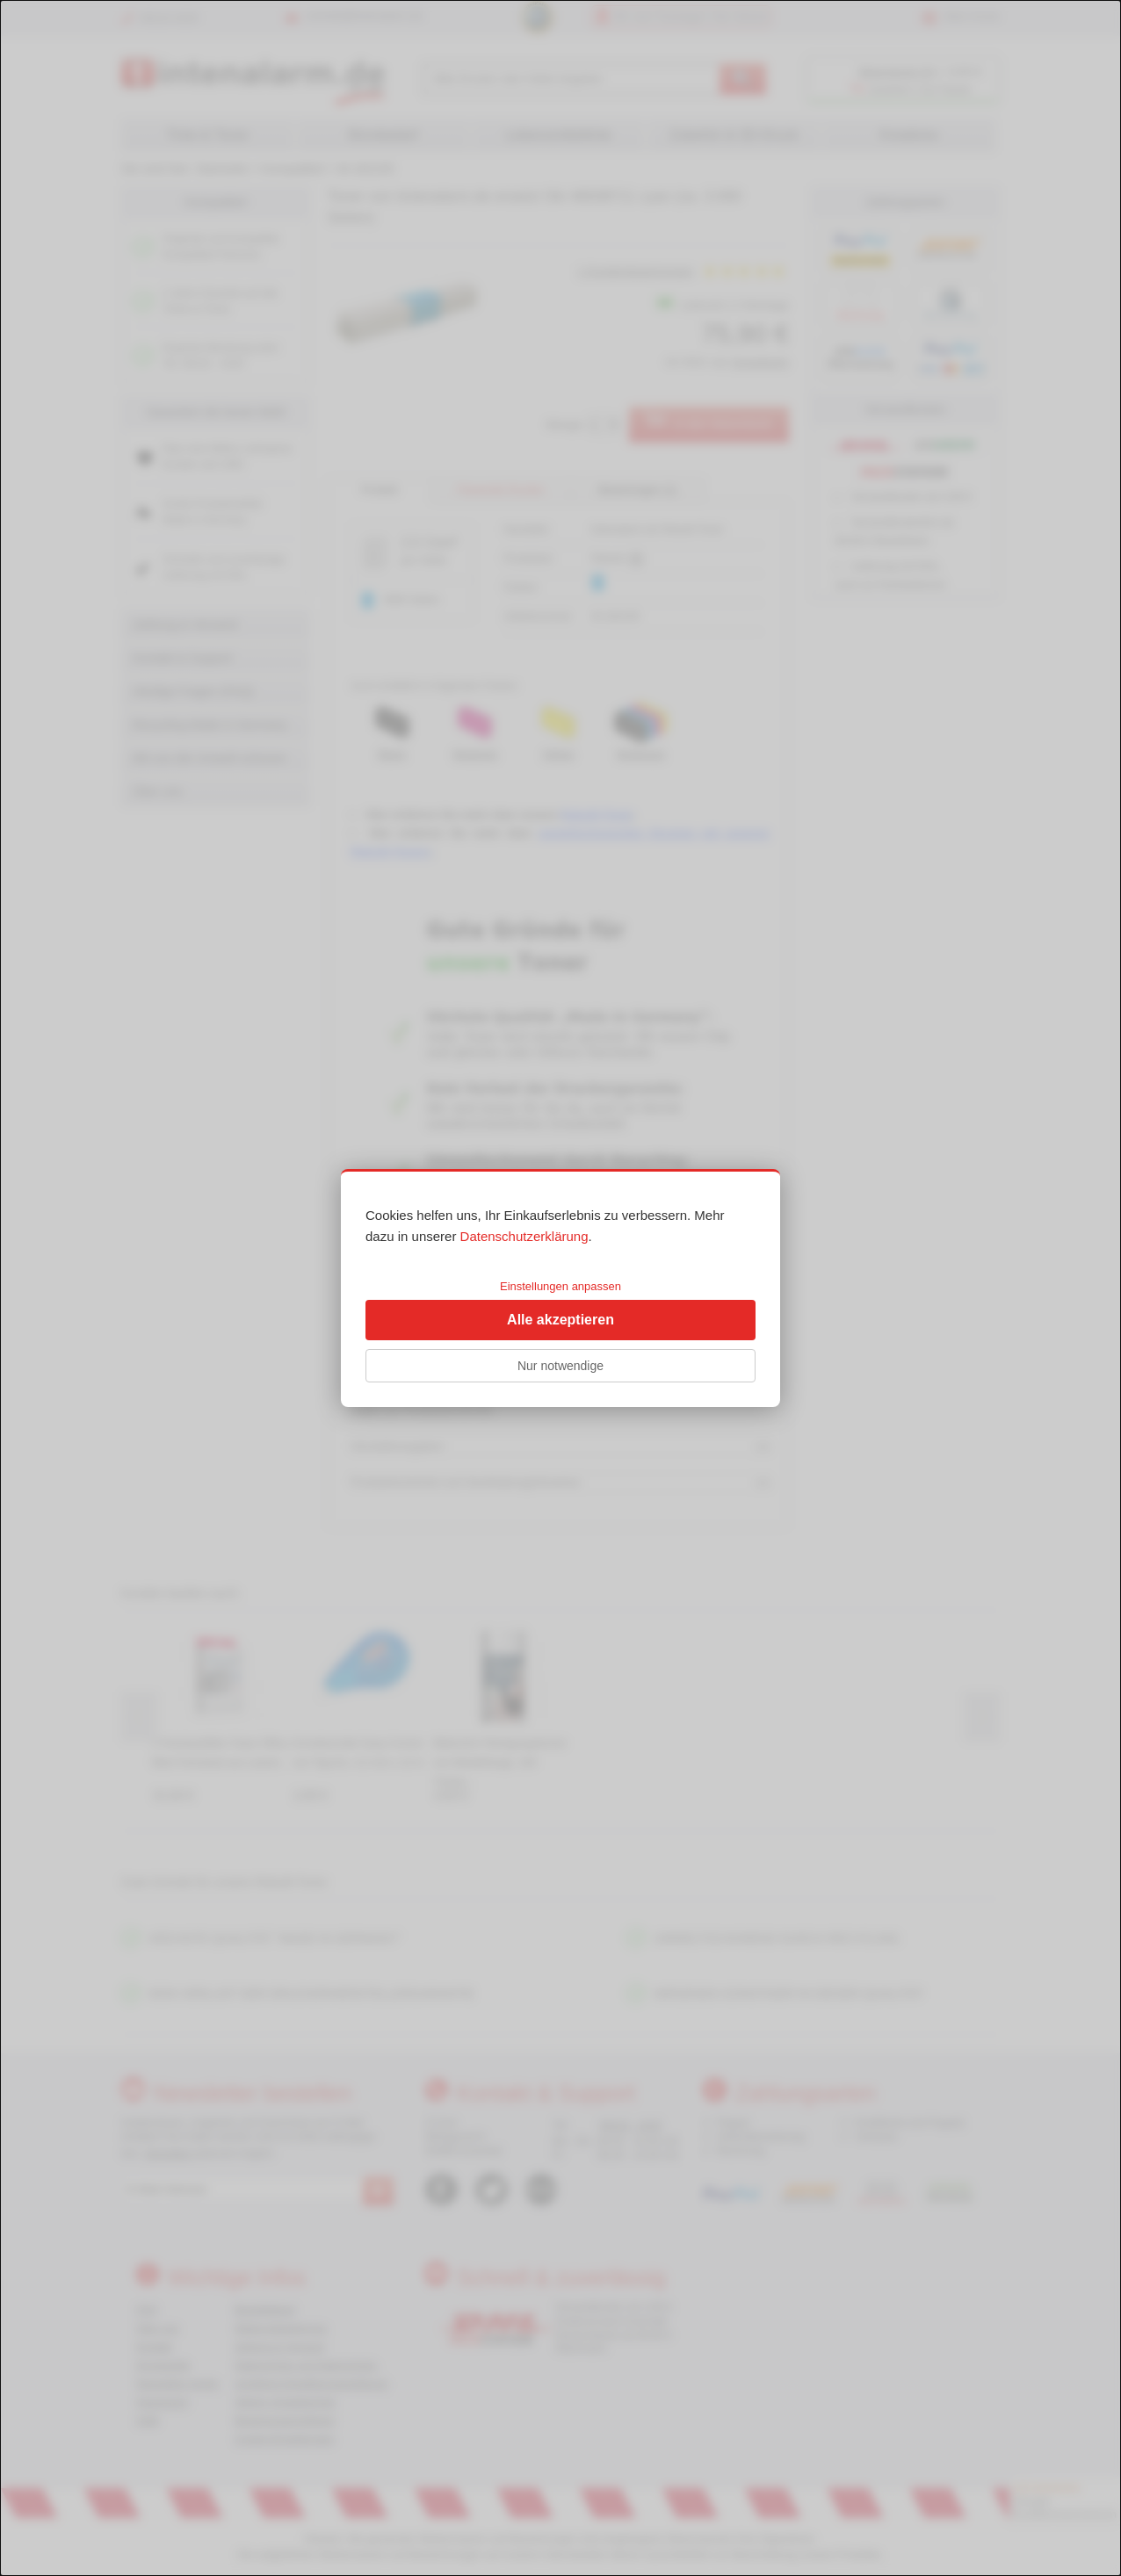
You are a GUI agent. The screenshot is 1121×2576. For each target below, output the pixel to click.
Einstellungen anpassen (560, 1286)
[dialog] (560, 1288)
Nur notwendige (560, 1366)
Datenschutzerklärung (524, 1236)
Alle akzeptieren (560, 1319)
